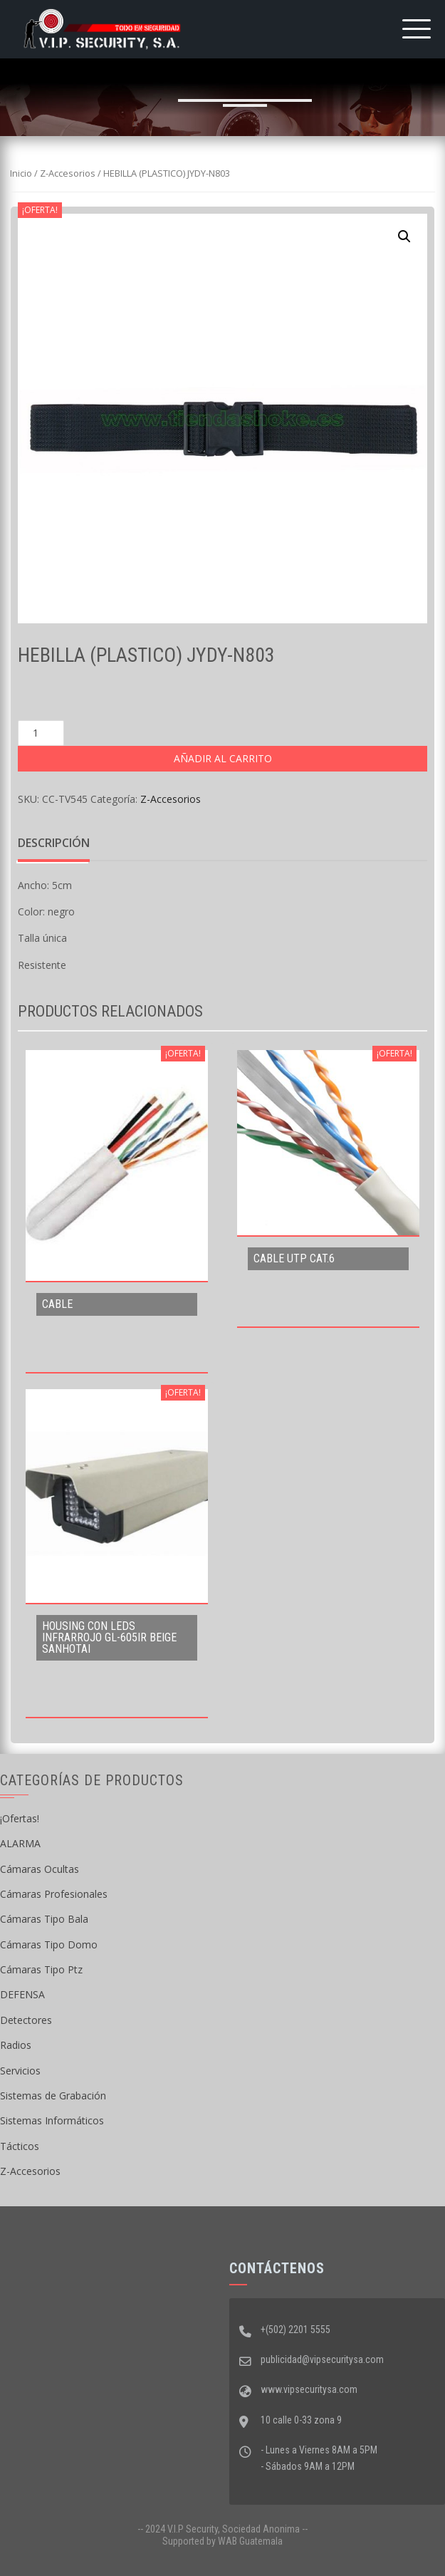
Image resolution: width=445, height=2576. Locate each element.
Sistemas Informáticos (52, 2120)
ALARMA (20, 1843)
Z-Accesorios (67, 173)
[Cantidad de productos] (41, 733)
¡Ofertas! (19, 1818)
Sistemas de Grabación (53, 2095)
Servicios (20, 2070)
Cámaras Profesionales (54, 1894)
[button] (404, 236)
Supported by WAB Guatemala (222, 2541)
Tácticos (19, 2146)
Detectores (26, 2020)
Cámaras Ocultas (39, 1869)
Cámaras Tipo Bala (44, 1919)
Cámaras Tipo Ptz (41, 1969)
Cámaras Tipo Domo (49, 1944)
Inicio (21, 173)
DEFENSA (22, 1994)
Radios (15, 2045)
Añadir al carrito (223, 758)
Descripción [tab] (54, 843)
